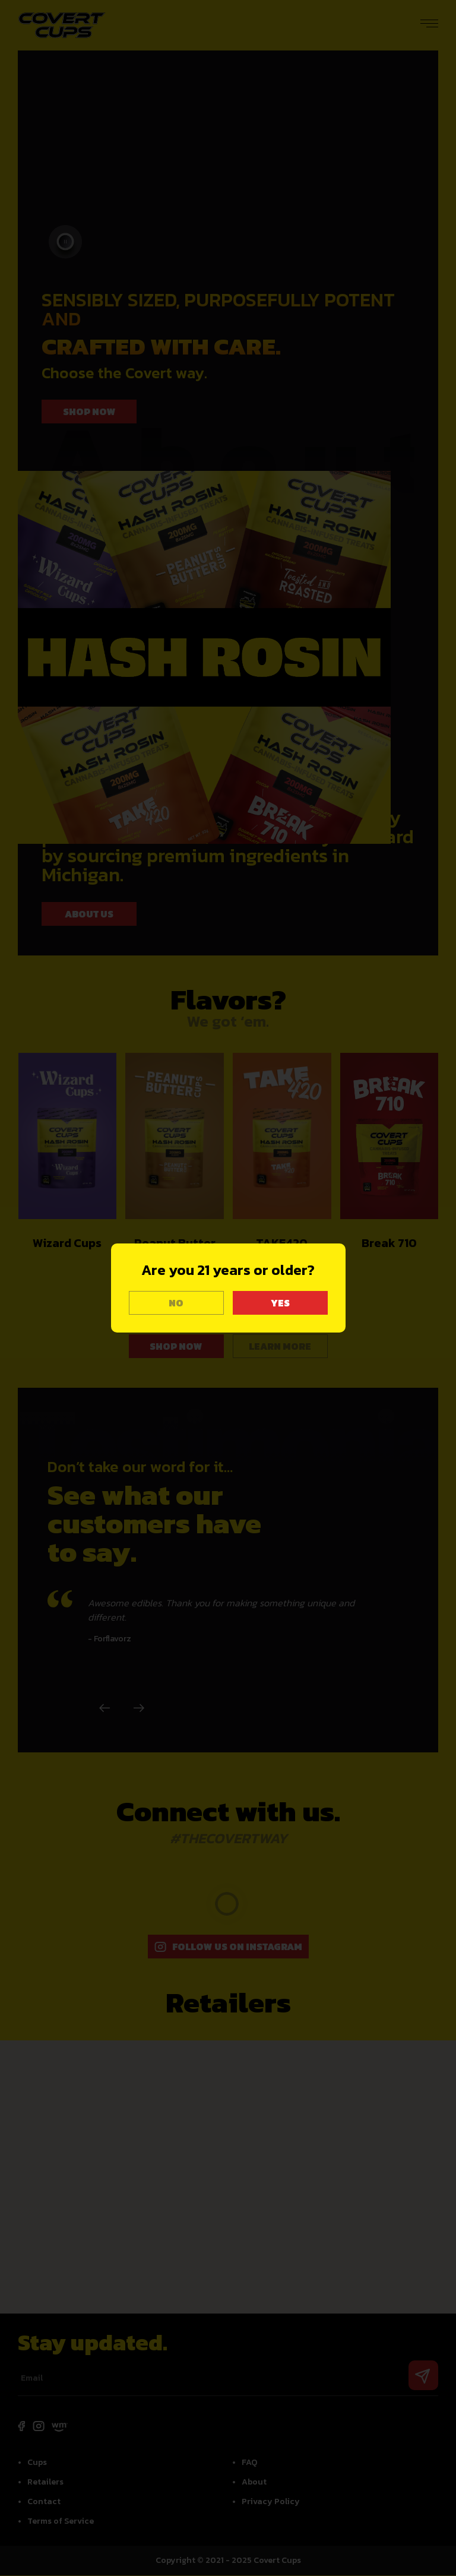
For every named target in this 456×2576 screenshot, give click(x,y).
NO (176, 1303)
